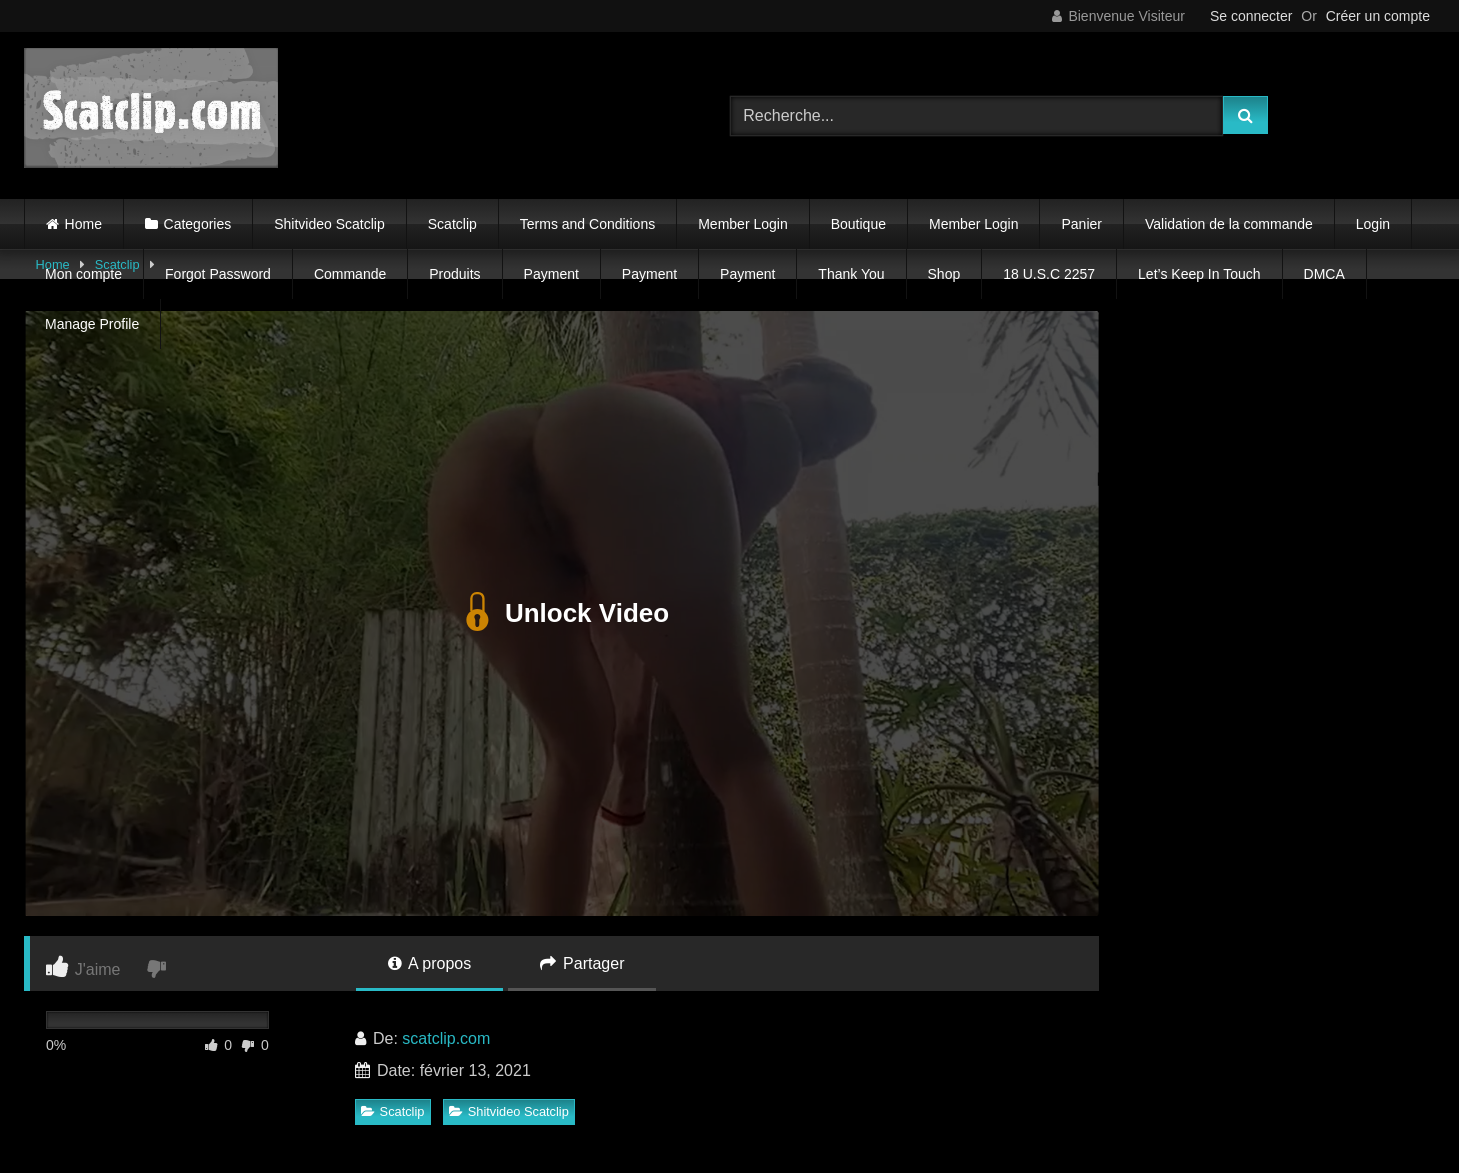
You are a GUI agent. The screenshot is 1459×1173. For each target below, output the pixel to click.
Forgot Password (218, 274)
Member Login (743, 224)
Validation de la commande (1229, 224)
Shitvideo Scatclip (329, 224)
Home (83, 224)
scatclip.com (446, 1038)
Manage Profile (92, 324)
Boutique (858, 224)
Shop (944, 274)
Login (1373, 224)
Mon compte (83, 274)
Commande (350, 274)
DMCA (1324, 274)
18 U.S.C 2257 (1049, 274)
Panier (1081, 224)
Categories (198, 224)
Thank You (851, 274)
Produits (454, 274)
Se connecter (1251, 16)
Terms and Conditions (587, 224)
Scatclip (452, 224)
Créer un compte (1378, 16)
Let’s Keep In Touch (1199, 274)
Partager (582, 963)
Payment (551, 274)
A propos (430, 963)
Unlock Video (561, 613)
